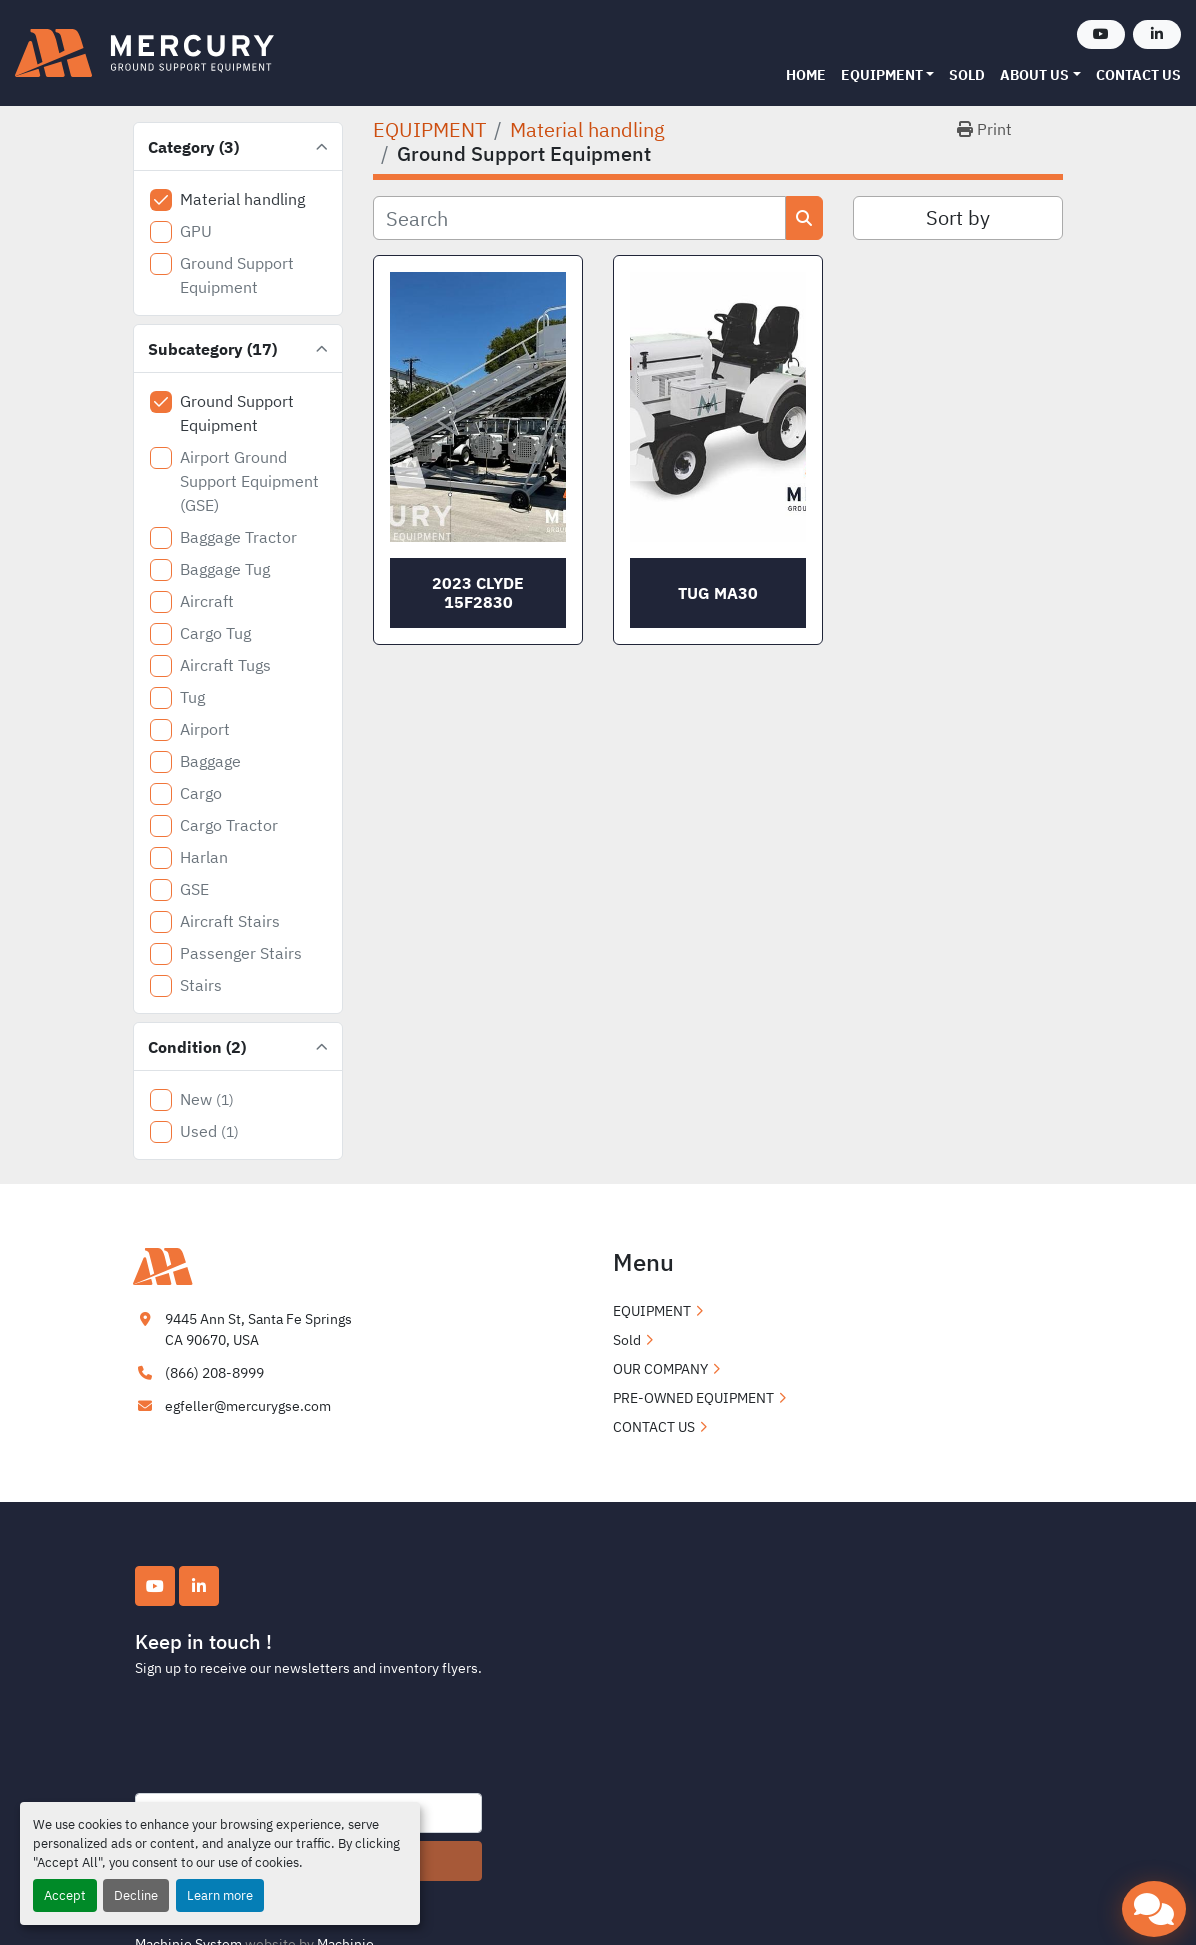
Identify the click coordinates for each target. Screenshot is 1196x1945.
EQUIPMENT (882, 75)
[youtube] (1101, 34)
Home (806, 75)
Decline (136, 1895)
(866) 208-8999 (214, 1373)
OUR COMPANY (660, 1369)
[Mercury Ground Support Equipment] (233, 1265)
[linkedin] (1157, 34)
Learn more (220, 1895)
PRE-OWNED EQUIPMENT (693, 1398)
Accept (65, 1895)
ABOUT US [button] (1034, 75)
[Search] (579, 218)
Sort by (958, 217)
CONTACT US (1138, 75)
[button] (888, 75)
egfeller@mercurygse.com (248, 1406)
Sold (967, 75)
